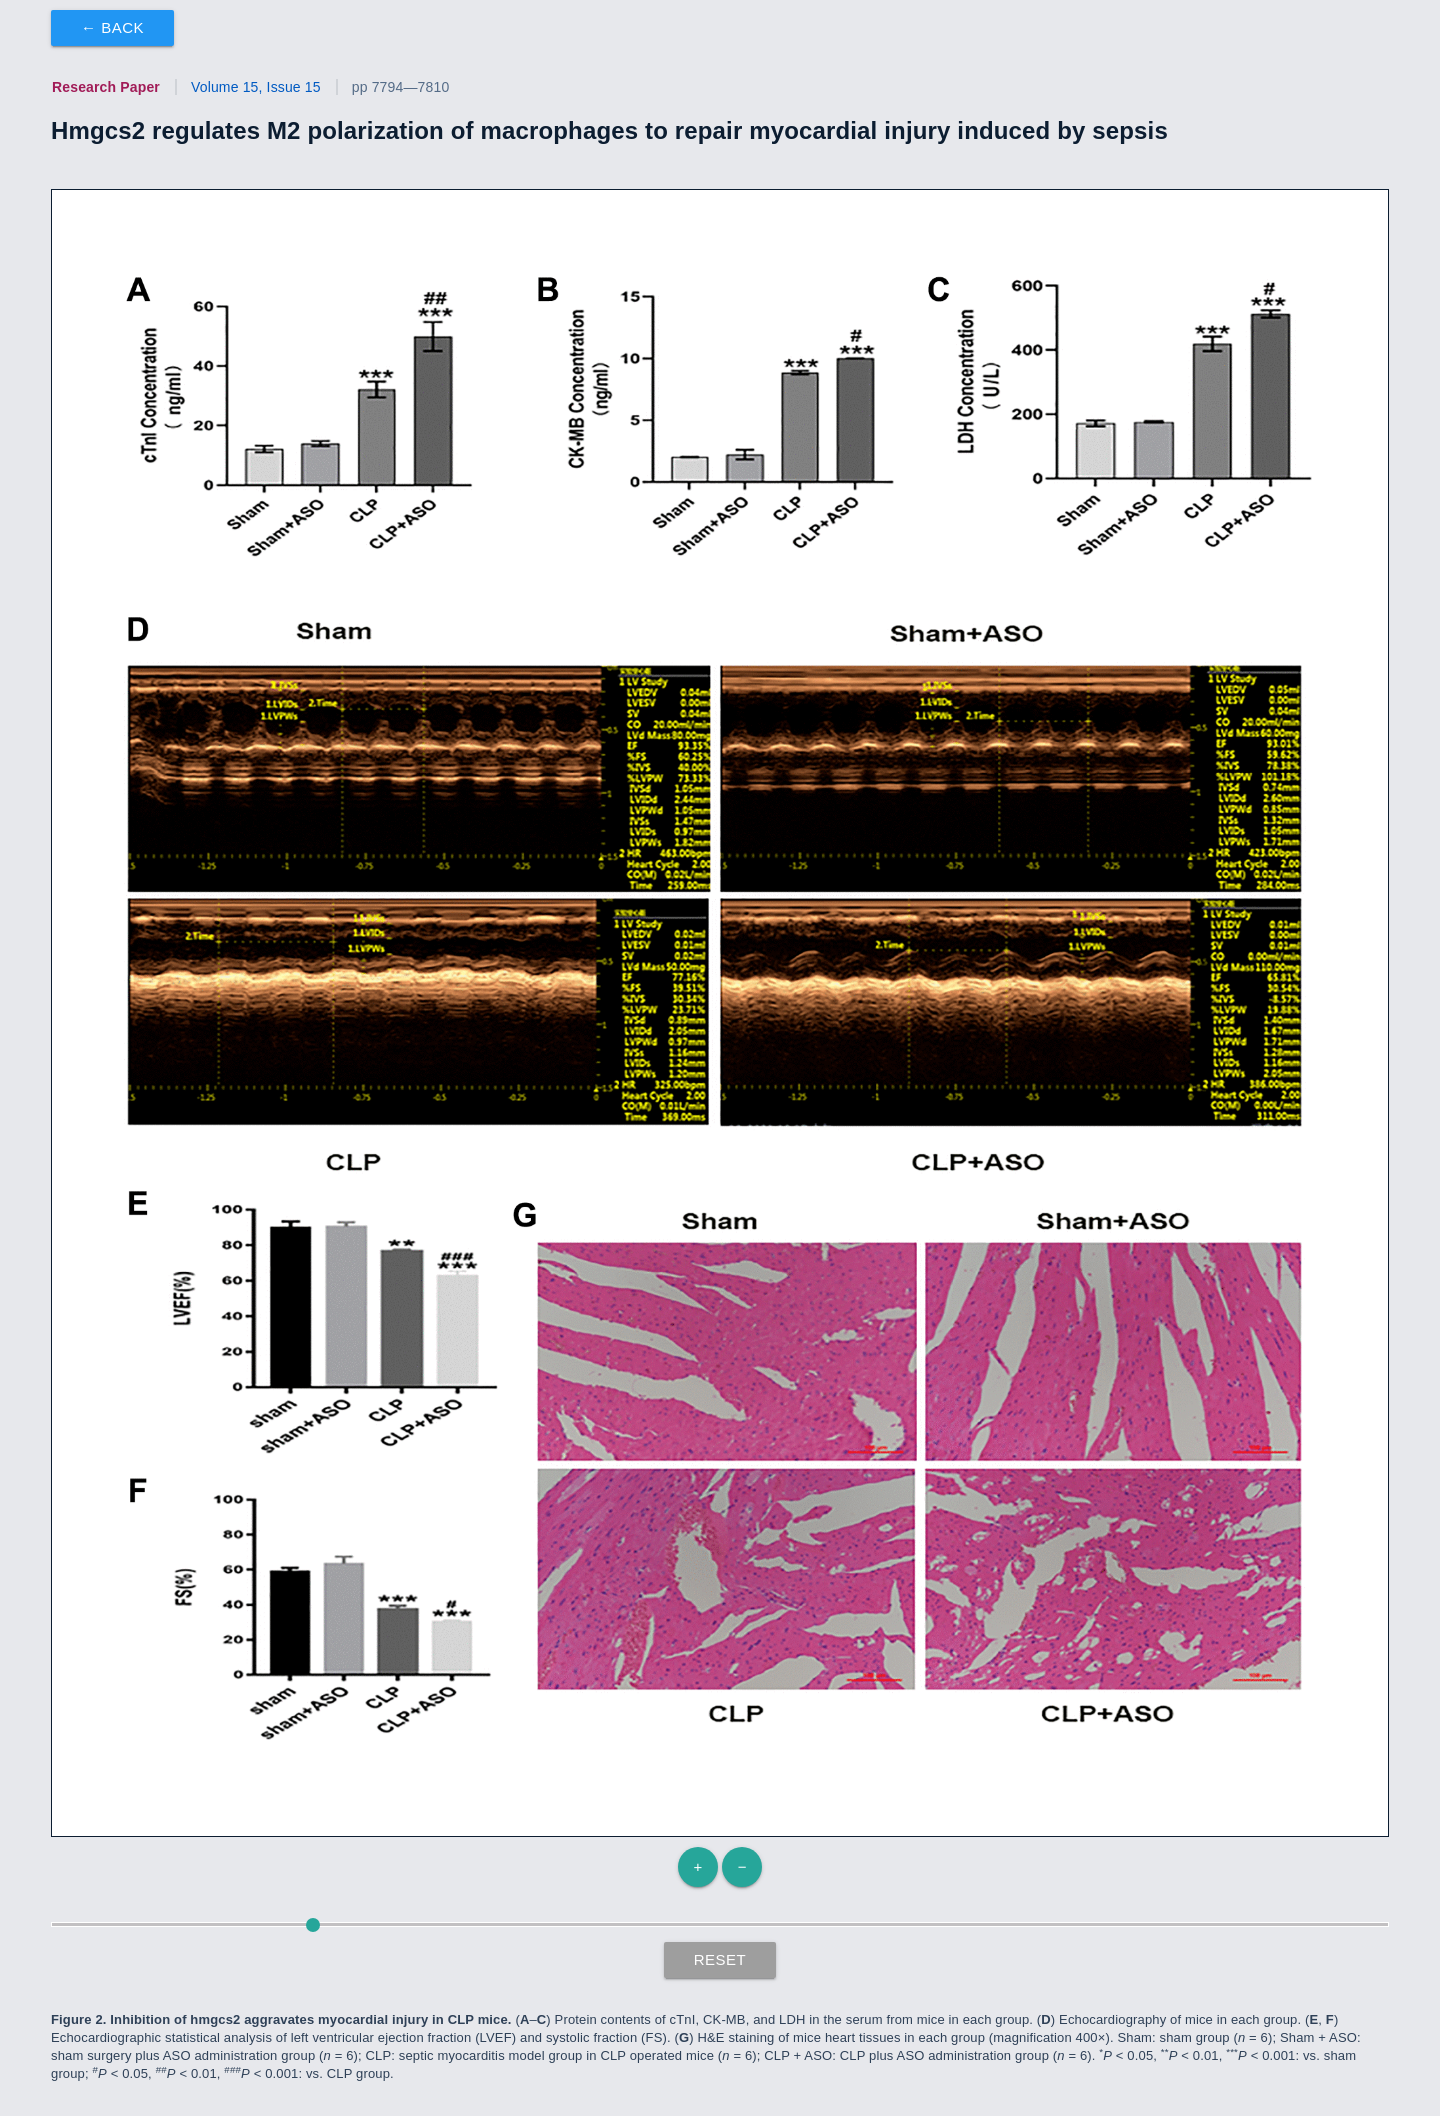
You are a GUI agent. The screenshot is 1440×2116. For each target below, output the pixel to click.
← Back (112, 27)
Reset (720, 1959)
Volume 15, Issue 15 (256, 87)
